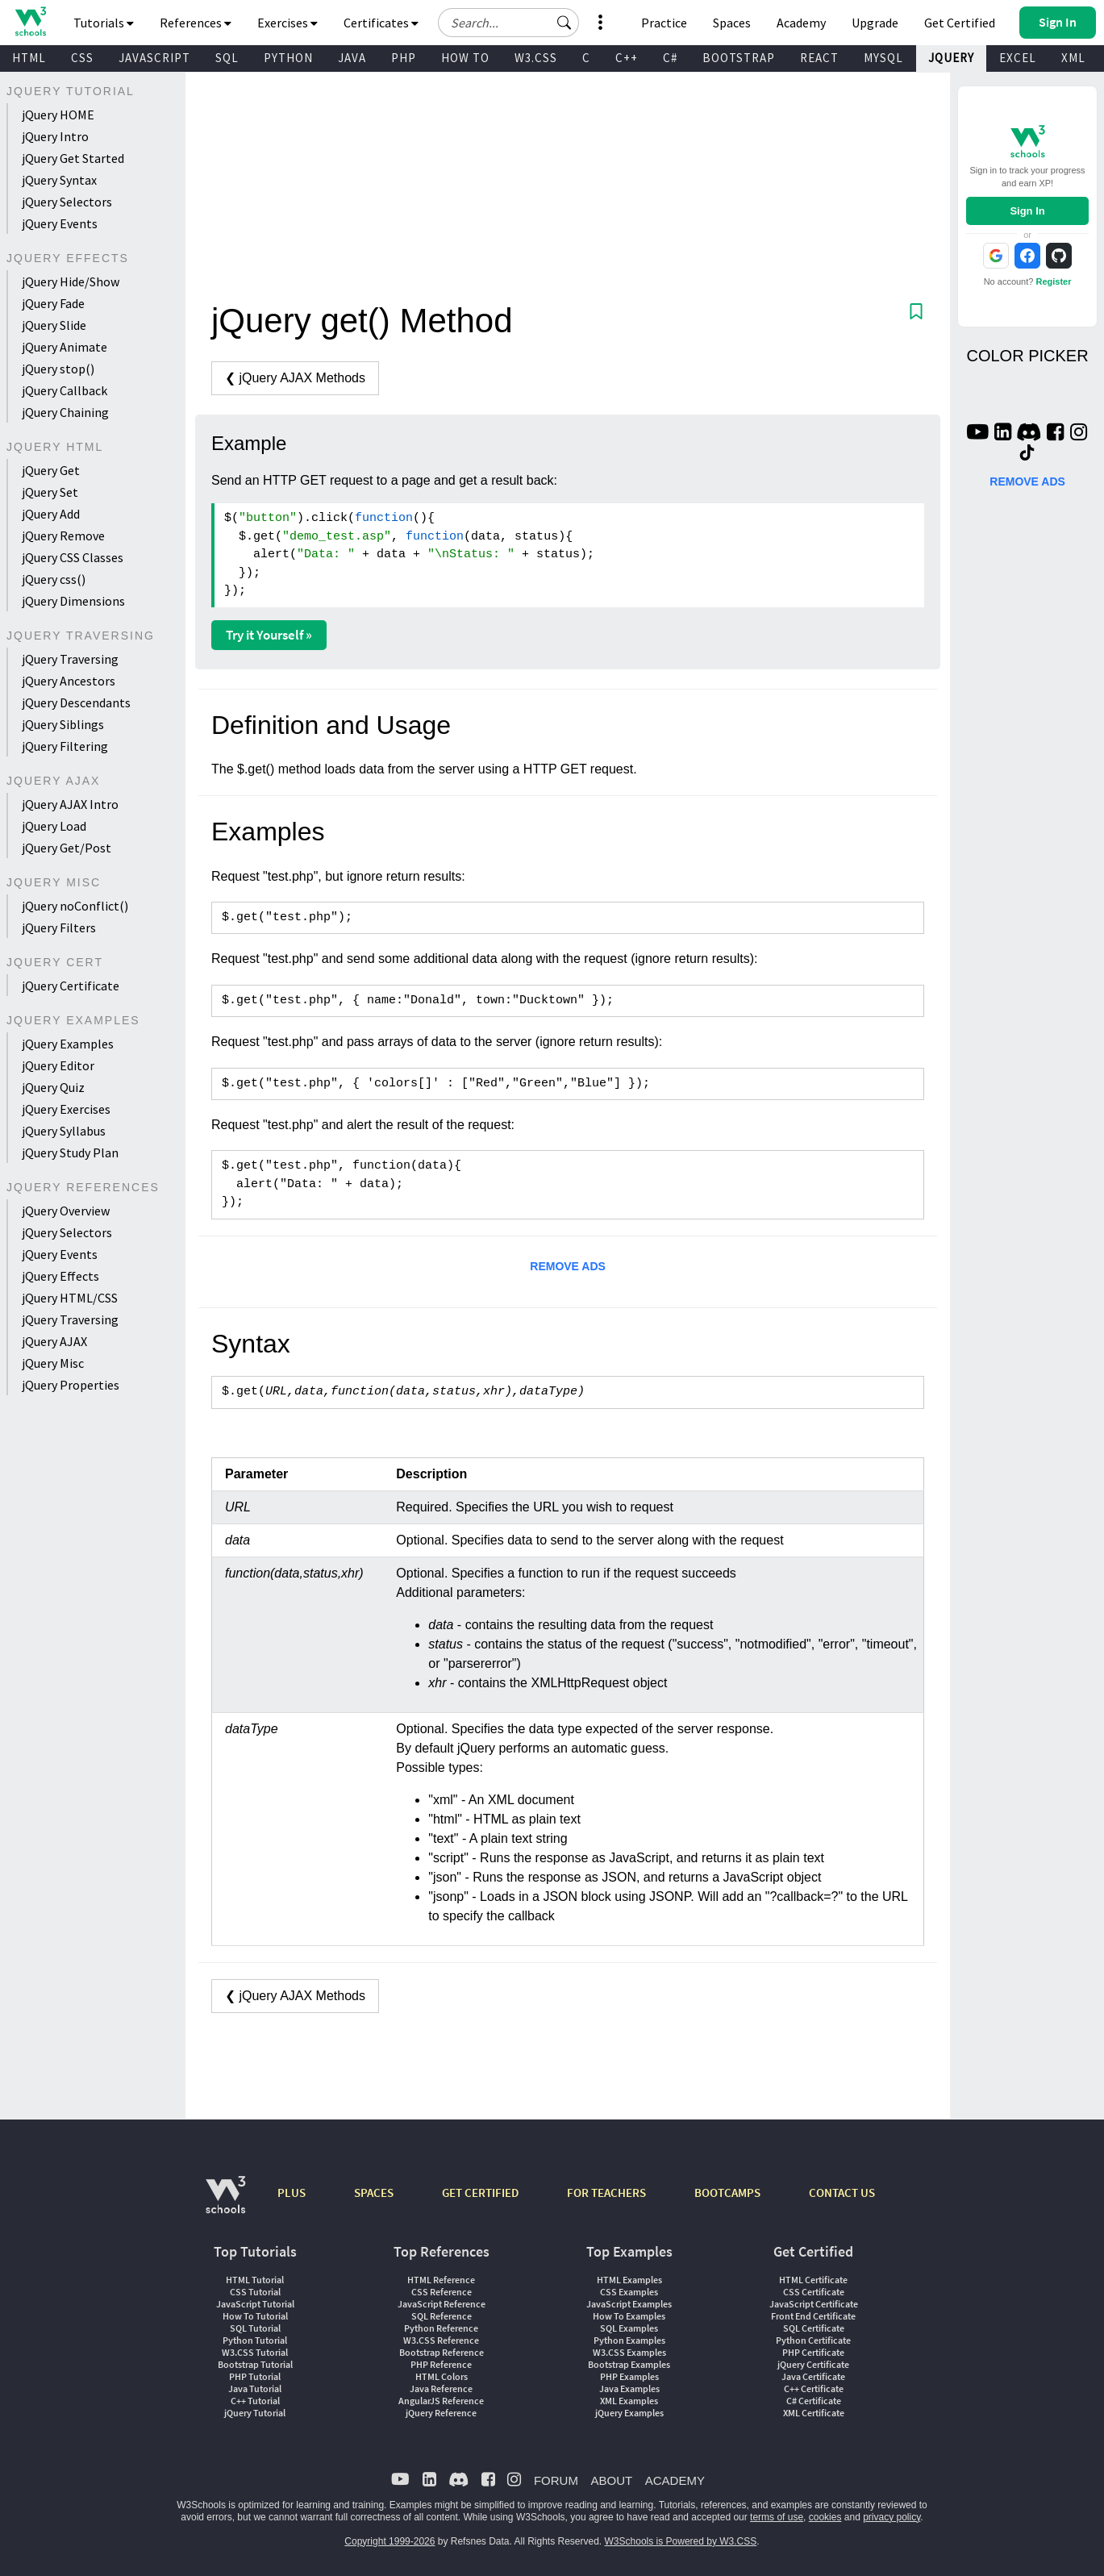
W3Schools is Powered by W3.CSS (681, 2541)
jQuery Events (60, 223)
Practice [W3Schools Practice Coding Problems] (664, 23)
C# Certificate (813, 2401)
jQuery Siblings (63, 724)
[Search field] (508, 22)
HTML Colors (441, 2376)
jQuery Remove (63, 535)
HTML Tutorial (255, 2280)
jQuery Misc (53, 1363)
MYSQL (883, 57)
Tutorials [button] (103, 23)
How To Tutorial (255, 2316)
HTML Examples (629, 2280)
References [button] (195, 23)
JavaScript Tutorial (255, 2304)
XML (1073, 57)
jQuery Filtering (65, 746)
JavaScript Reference (441, 2304)
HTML (29, 57)
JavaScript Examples (629, 2304)
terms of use (776, 2517)
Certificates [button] (381, 23)
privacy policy (891, 2517)
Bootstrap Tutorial (255, 2364)
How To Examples (629, 2316)
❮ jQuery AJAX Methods (295, 378)
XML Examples (629, 2401)
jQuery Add (51, 514)
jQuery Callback (64, 390)
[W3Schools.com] (225, 2203)
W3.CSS (536, 57)
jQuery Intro (55, 136)
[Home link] (30, 21)
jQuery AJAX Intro (70, 804)
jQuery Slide (54, 325)
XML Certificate (813, 2413)
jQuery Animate (64, 347)
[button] (564, 22)
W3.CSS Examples (629, 2352)
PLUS (291, 2192)
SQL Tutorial (255, 2328)
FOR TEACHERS (606, 2192)
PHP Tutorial (255, 2376)
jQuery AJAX (54, 1341)
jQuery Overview (66, 1211)
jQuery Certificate (70, 985)
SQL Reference (441, 2316)
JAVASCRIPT (154, 57)
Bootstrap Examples (629, 2364)
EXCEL (1017, 57)
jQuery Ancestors (68, 681)
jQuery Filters (59, 927)
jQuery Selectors (67, 202)
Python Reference (441, 2328)
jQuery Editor (58, 1065)
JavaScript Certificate (813, 2304)
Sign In (1027, 211)
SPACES (374, 2192)
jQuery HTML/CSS (70, 1298)
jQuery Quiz (53, 1087)
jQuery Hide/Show (70, 281)
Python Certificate (813, 2340)
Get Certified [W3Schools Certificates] (959, 23)
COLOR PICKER (1027, 356)
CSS (82, 57)
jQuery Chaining (65, 412)
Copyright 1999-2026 (389, 2541)
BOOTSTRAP (738, 57)
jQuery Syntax (59, 180)
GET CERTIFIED (480, 2192)
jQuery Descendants (76, 702)
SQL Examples (629, 2328)
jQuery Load (54, 826)
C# (670, 57)
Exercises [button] (287, 23)
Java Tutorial (254, 2388)
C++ (626, 57)
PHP (403, 57)
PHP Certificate (813, 2352)
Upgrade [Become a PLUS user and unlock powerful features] (875, 23)
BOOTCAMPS (727, 2192)
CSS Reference (441, 2292)
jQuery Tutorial (254, 2413)
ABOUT (611, 2480)
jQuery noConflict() (75, 906)
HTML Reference (441, 2280)
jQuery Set (50, 492)
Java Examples (629, 2388)
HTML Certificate (813, 2280)
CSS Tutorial (255, 2292)
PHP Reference (441, 2364)
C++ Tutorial (255, 2401)
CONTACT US (842, 2192)
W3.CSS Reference (441, 2340)
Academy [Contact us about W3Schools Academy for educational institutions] (801, 23)
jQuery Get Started (73, 158)
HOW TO (465, 57)
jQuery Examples (68, 1044)
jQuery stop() (58, 369)
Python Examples (629, 2340)
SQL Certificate (813, 2328)
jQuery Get (51, 470)
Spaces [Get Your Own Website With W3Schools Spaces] (732, 23)
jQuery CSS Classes (72, 557)
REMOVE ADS (568, 1266)
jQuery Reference (441, 2413)
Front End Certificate (813, 2316)
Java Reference (441, 2388)
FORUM (556, 2480)
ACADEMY (675, 2480)
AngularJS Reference (441, 2401)
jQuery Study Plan (70, 1152)
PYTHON (288, 57)
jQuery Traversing (70, 659)
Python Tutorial (255, 2340)
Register (1053, 281)
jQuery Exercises (66, 1109)
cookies (825, 2517)
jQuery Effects (60, 1276)
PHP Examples (629, 2376)
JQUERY (951, 57)
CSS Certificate (813, 2292)
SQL (227, 57)
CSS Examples (629, 2292)
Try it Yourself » (269, 635)
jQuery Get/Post (66, 848)
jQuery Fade (53, 303)
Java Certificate (813, 2376)
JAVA (352, 57)
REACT (819, 57)
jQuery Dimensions (73, 601)
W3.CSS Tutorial (255, 2352)
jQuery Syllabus (64, 1131)
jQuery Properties (70, 1385)
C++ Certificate (814, 2388)
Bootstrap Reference (441, 2352)
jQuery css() (53, 579)
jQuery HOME (58, 114)
